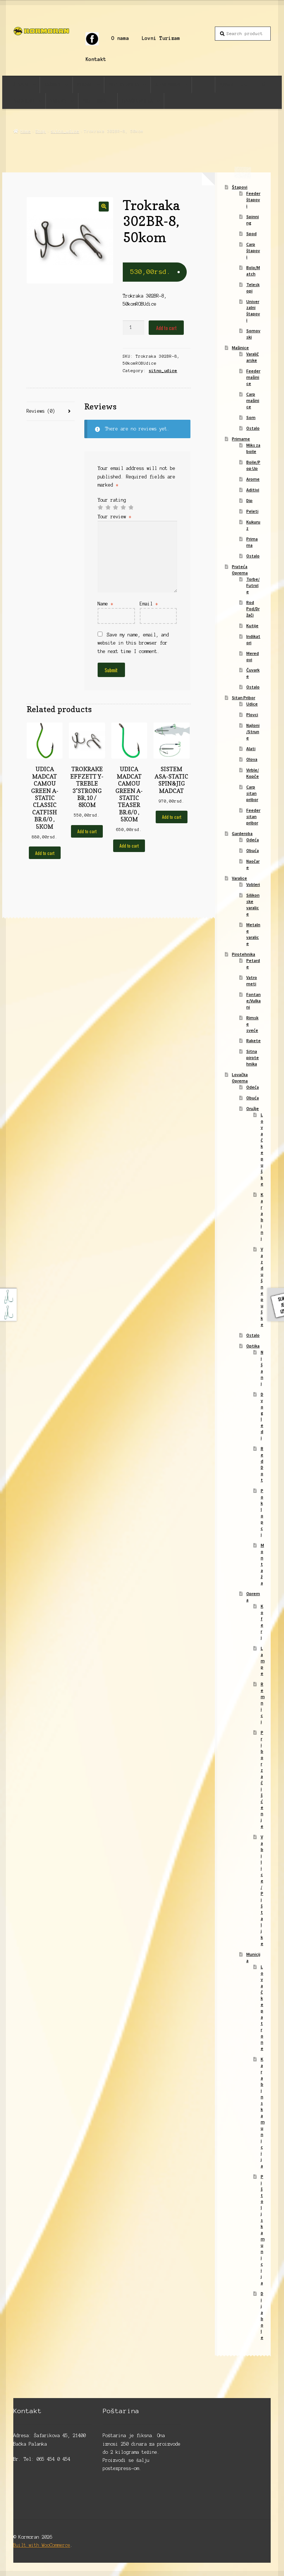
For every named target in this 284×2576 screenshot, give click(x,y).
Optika (253, 1346)
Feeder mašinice (253, 377)
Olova (251, 759)
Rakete (253, 1040)
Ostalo (253, 428)
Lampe (263, 1660)
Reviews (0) (41, 411)
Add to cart (166, 328)
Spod (251, 233)
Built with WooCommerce (41, 2545)
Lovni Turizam (161, 38)
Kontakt (95, 59)
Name (105, 603)
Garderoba (23, 100)
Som (251, 417)
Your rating (112, 500)
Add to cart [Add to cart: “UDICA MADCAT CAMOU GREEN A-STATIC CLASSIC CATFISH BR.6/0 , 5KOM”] (44, 853)
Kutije (252, 625)
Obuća (252, 850)
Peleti (252, 511)
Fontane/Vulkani (253, 1001)
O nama (120, 38)
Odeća (252, 839)
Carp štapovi (253, 250)
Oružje (252, 1108)
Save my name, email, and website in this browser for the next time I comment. (133, 642)
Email (149, 603)
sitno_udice (65, 131)
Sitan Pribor (167, 84)
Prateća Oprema (124, 84)
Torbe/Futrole (253, 585)
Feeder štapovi (253, 199)
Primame (84, 84)
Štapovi (20, 84)
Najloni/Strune (253, 731)
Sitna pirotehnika (252, 1057)
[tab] (51, 411)
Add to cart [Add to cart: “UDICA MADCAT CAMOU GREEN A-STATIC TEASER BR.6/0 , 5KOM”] (129, 845)
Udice (252, 704)
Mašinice (52, 84)
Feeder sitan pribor (253, 816)
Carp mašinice (252, 400)
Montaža (262, 1564)
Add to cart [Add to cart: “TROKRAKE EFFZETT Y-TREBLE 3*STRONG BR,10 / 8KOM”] (87, 831)
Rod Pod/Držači (253, 609)
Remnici (263, 1702)
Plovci (252, 714)
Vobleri (253, 884)
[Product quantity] (133, 327)
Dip (249, 500)
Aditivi (252, 489)
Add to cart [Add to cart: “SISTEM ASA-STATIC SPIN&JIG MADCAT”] (171, 817)
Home (25, 131)
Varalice (58, 100)
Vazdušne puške (262, 1286)
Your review (114, 516)
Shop (41, 131)
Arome (253, 479)
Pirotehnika (94, 100)
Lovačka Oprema (137, 100)
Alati (251, 748)
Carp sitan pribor (252, 793)
